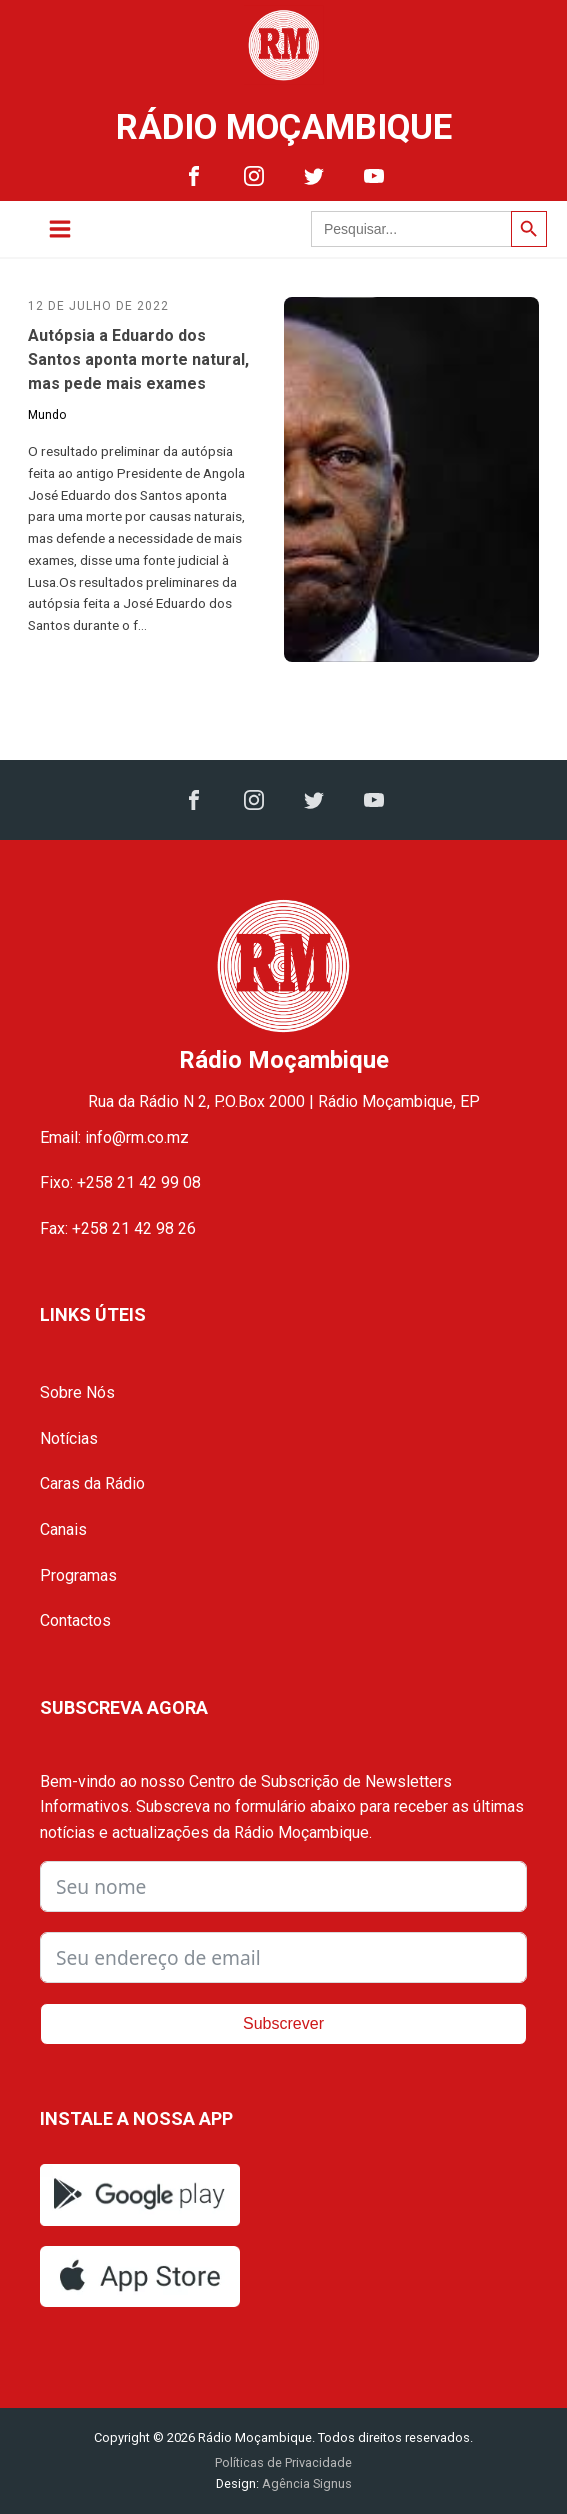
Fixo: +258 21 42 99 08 (120, 1182)
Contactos (75, 1620)
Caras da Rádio (92, 1483)
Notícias (69, 1438)
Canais (63, 1529)
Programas (78, 1575)
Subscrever (283, 2023)
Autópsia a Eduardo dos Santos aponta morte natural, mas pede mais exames (138, 359)
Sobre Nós (77, 1392)
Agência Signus (305, 2483)
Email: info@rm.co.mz (114, 1137)
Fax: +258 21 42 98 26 (118, 1228)
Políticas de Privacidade (283, 2462)
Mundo (47, 415)
